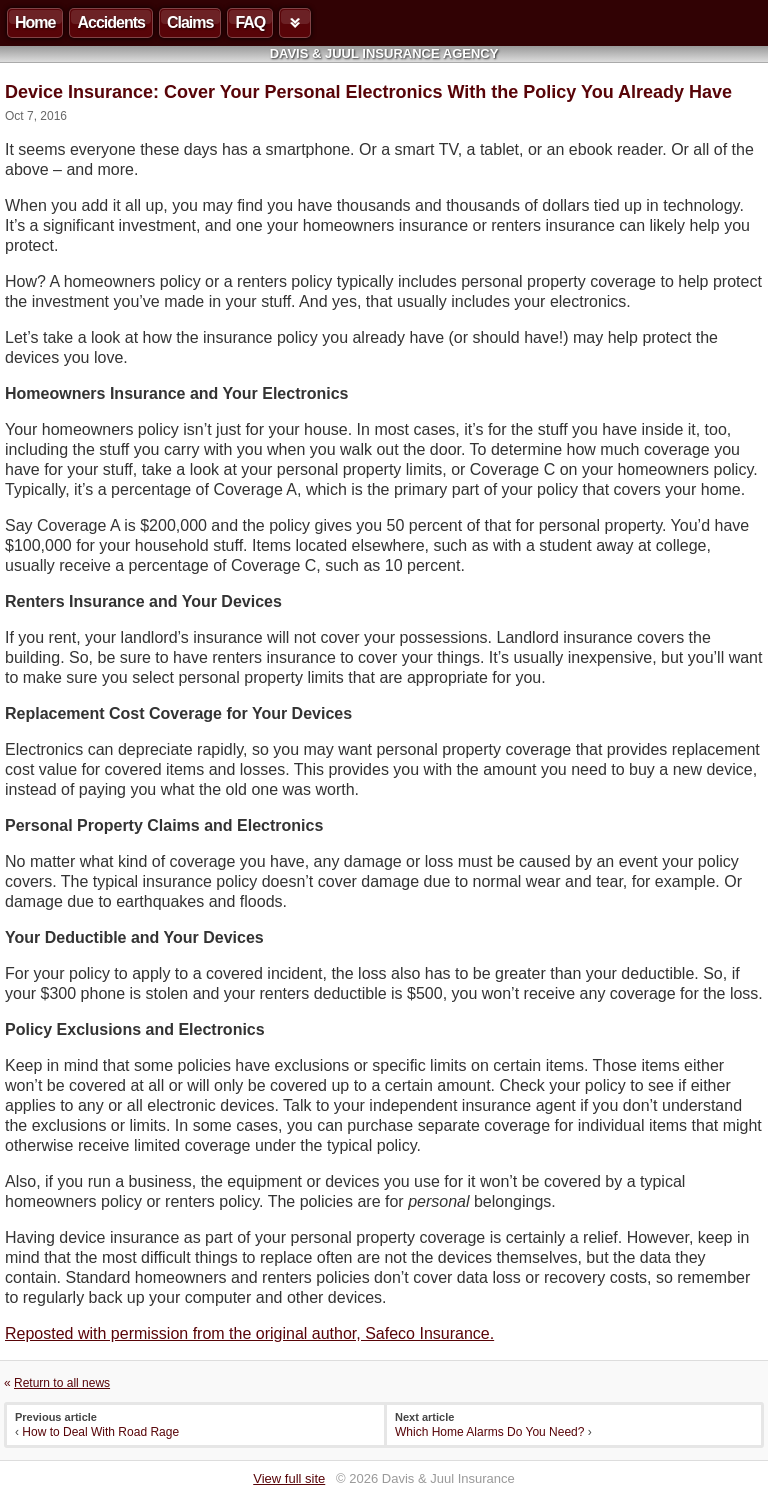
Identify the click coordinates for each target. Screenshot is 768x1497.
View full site (289, 1478)
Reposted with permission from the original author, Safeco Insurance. (249, 1333)
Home (35, 22)
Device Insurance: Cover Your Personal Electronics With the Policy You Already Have (368, 92)
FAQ (250, 22)
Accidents (110, 22)
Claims (190, 22)
